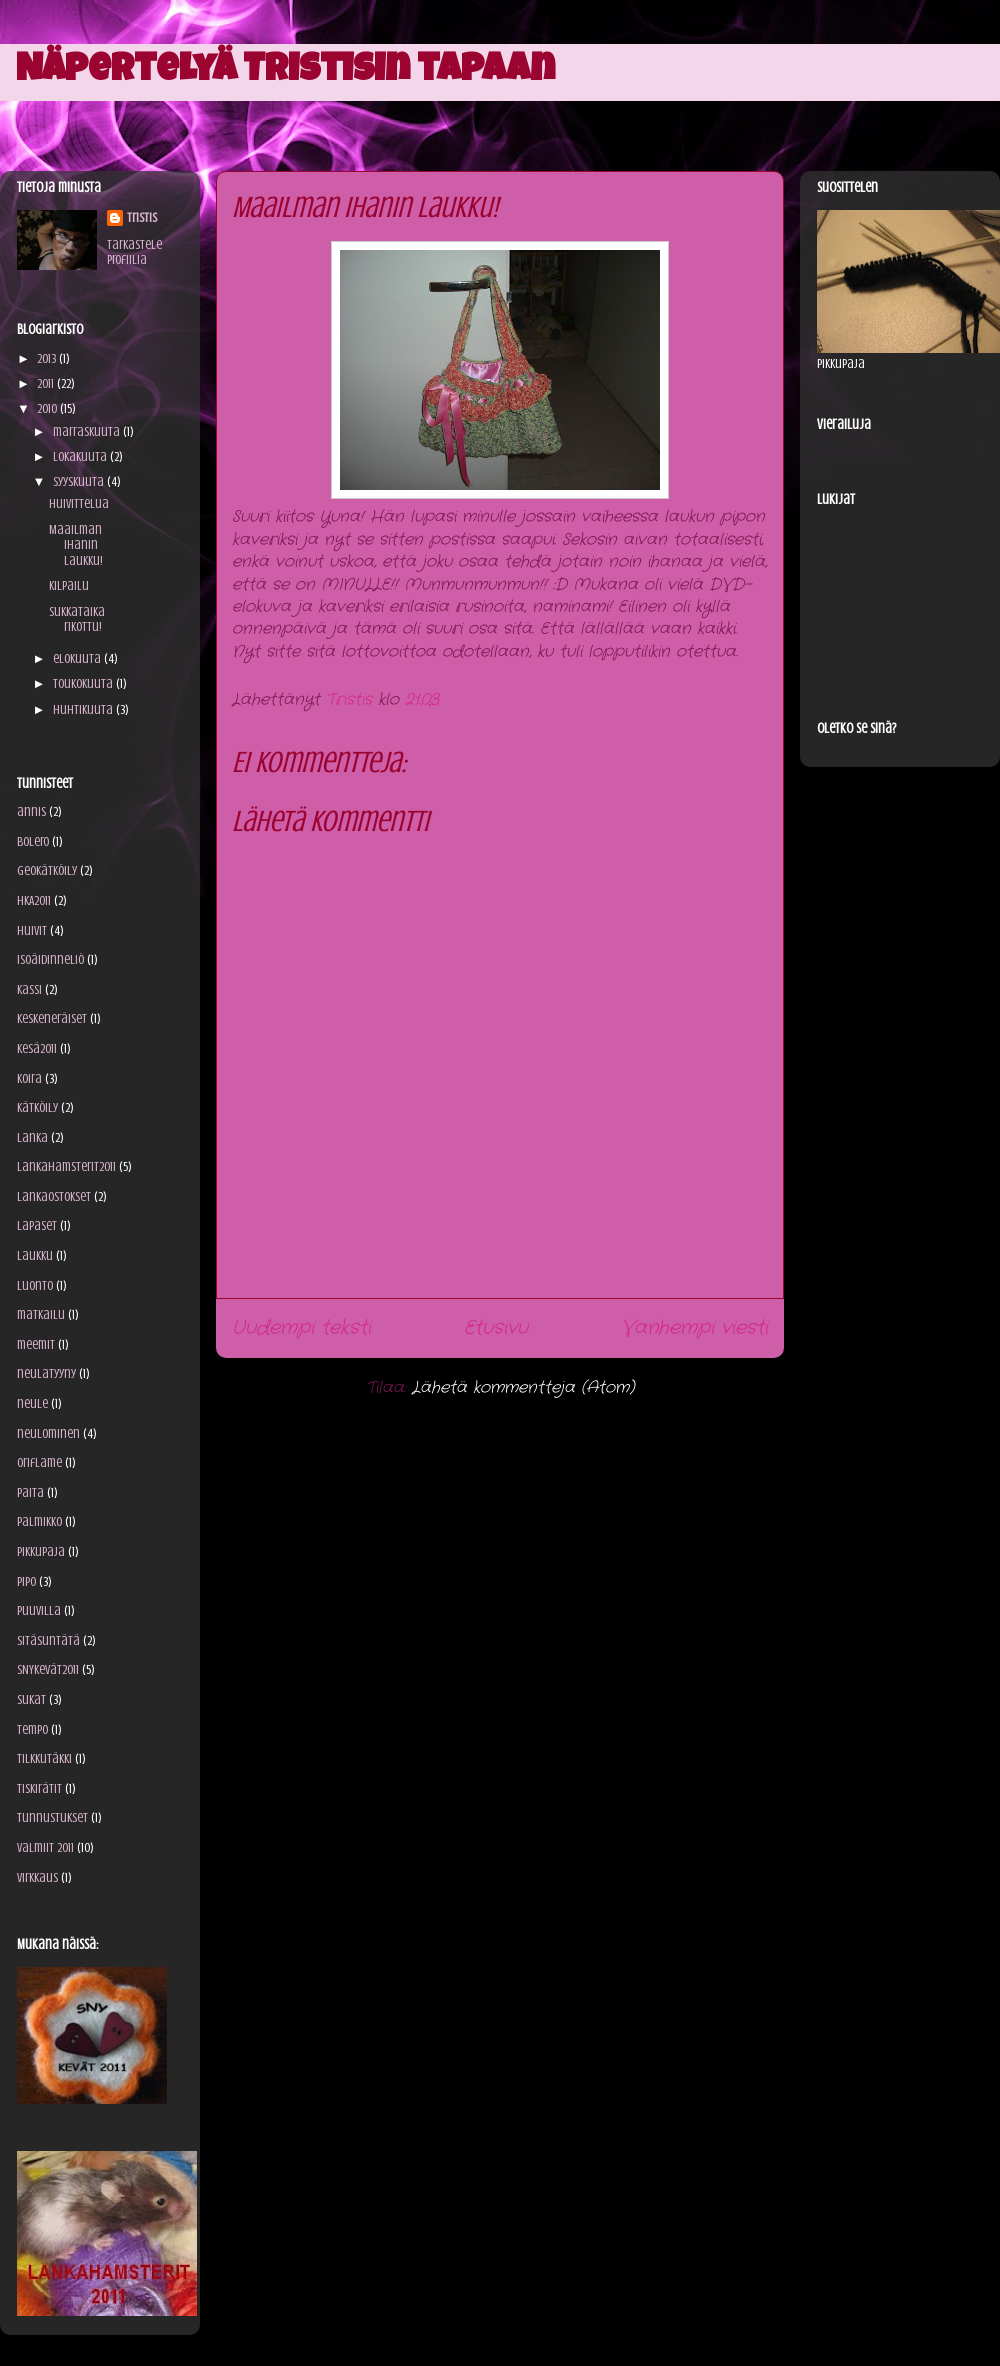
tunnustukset (52, 1817)
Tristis (142, 217)
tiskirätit (39, 1788)
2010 (48, 408)
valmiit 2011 (45, 1847)
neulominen (48, 1433)
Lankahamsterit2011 (66, 1166)
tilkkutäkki (44, 1758)
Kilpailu (69, 585)
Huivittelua (79, 503)
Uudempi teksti (301, 1328)
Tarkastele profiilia (134, 252)
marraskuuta (88, 431)
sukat (31, 1699)
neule (32, 1403)
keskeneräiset (52, 1018)
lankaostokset (54, 1196)
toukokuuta (84, 683)
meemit (36, 1344)
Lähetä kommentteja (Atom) (523, 1387)
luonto (35, 1285)
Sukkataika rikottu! (77, 619)
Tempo (32, 1729)
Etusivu (496, 1328)
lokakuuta (81, 456)
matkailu (41, 1314)
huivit (32, 930)
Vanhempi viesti (694, 1328)
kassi (29, 989)
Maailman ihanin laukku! (76, 545)
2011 (47, 383)
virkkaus (37, 1877)
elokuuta (78, 658)
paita (30, 1492)
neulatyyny (46, 1373)
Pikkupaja (41, 1551)
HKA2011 (34, 900)
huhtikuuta (84, 709)
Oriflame (39, 1462)
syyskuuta (80, 481)
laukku (35, 1255)
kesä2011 (37, 1048)
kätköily (37, 1107)
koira (29, 1078)
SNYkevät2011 (48, 1669)
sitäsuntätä (48, 1640)
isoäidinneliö (50, 959)
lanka (32, 1137)
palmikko (39, 1521)
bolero (33, 841)
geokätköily (47, 870)
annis (31, 811)
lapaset (37, 1225)
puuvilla (39, 1610)
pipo (26, 1581)
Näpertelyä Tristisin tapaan (285, 72)
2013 (48, 358)
